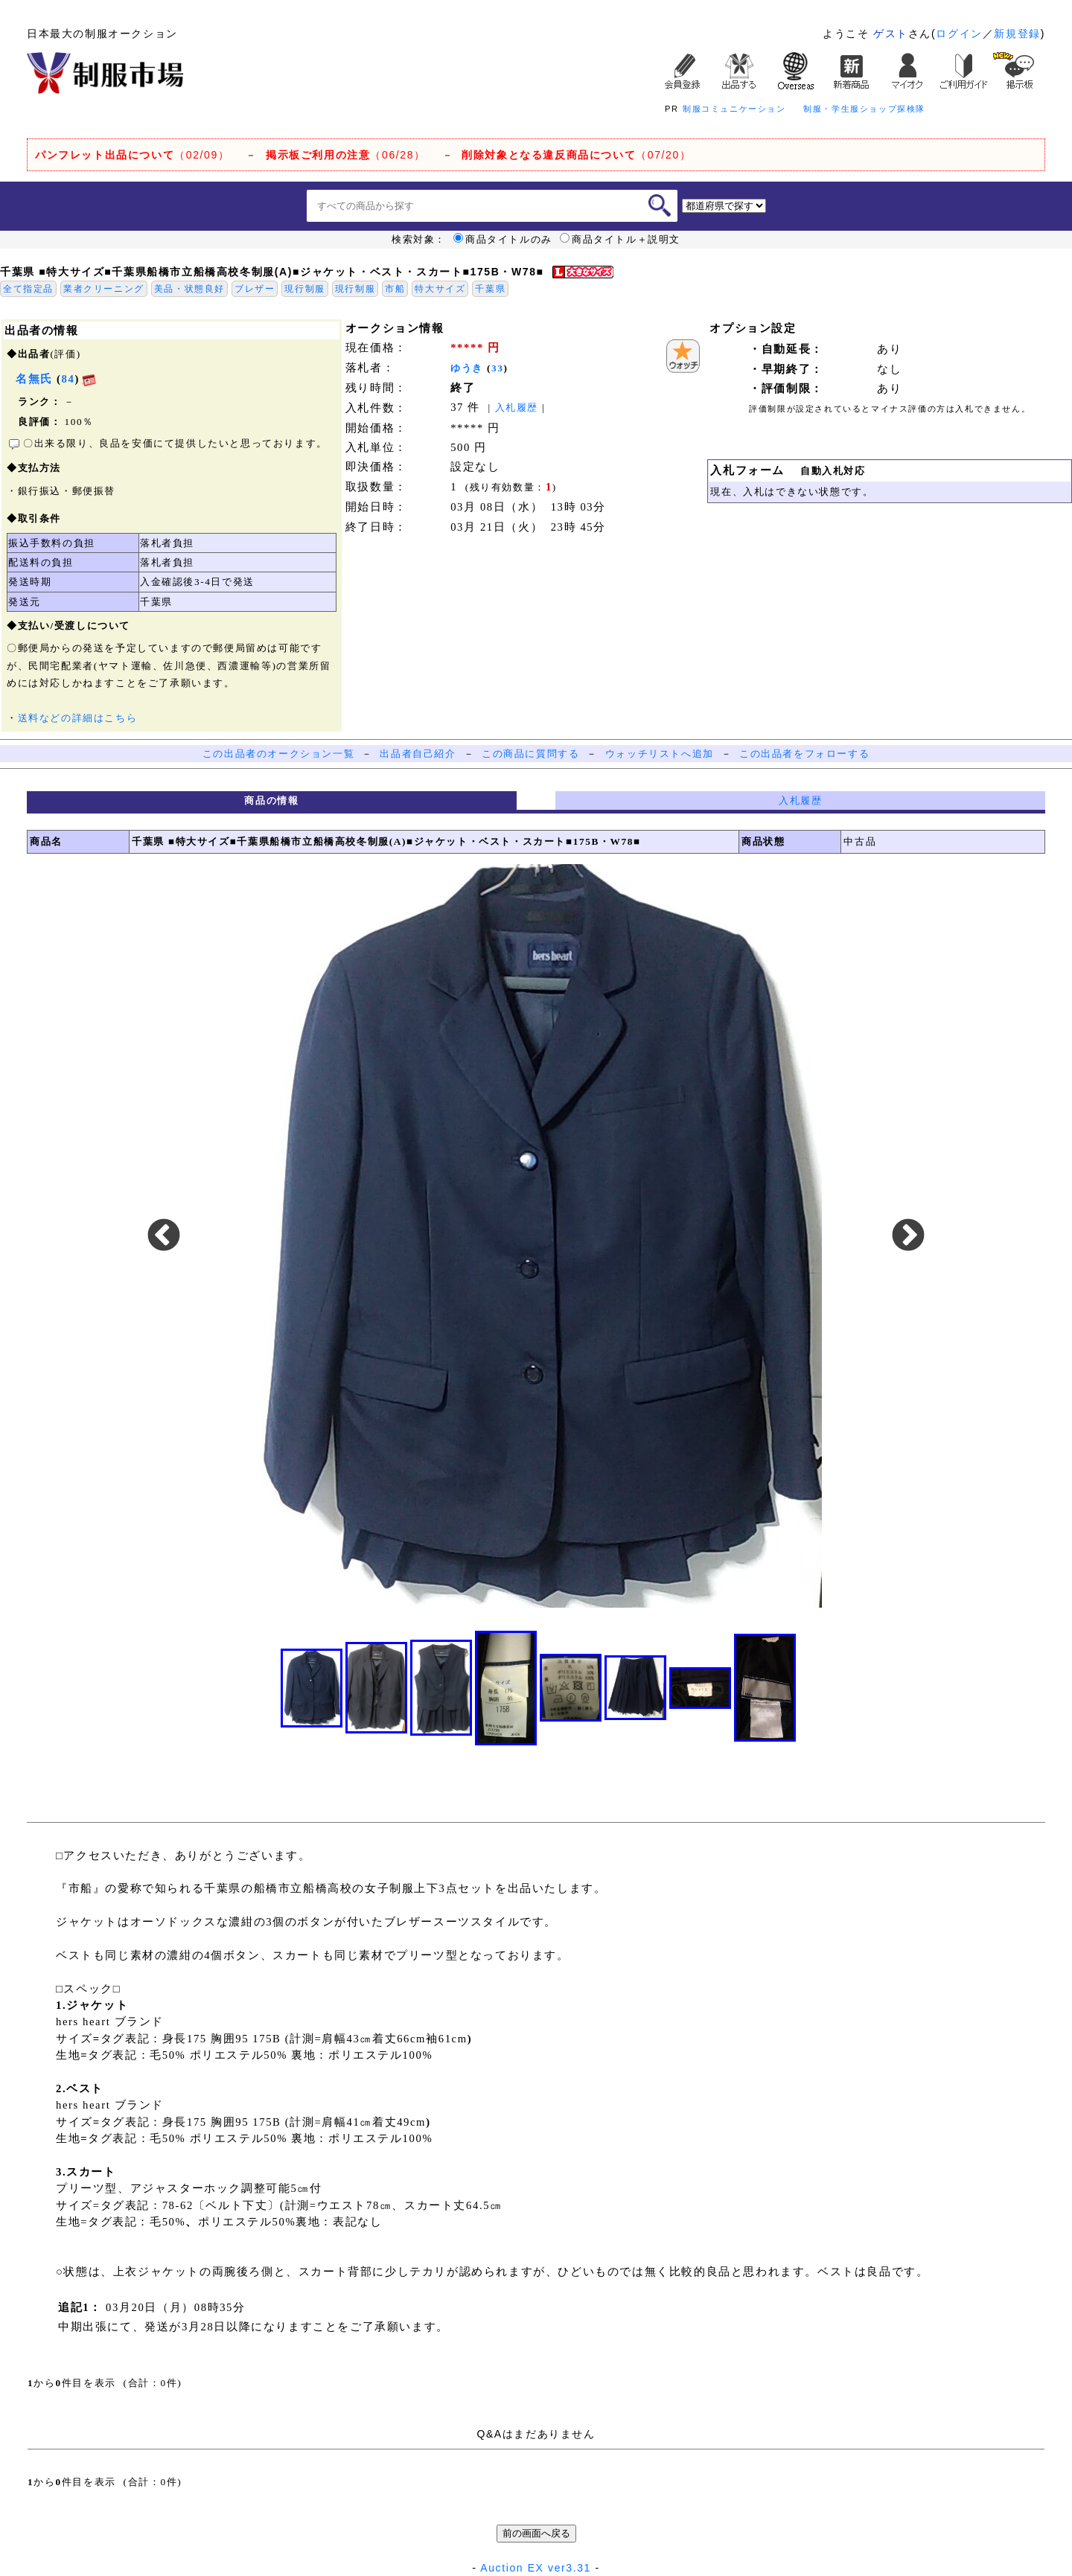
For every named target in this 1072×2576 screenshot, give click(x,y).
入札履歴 (516, 407)
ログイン (959, 33)
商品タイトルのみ (502, 239)
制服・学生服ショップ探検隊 (864, 108)
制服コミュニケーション (734, 108)
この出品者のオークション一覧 (278, 753)
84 (68, 379)
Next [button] (908, 1236)
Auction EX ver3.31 (535, 2568)
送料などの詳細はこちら (78, 717)
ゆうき (466, 368)
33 (497, 368)
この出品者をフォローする (804, 753)
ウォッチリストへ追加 (659, 753)
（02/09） (132, 155)
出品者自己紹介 (418, 753)
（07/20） (576, 155)
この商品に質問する (530, 753)
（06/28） (346, 155)
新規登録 (1017, 33)
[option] (536, 1236)
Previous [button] (163, 1236)
